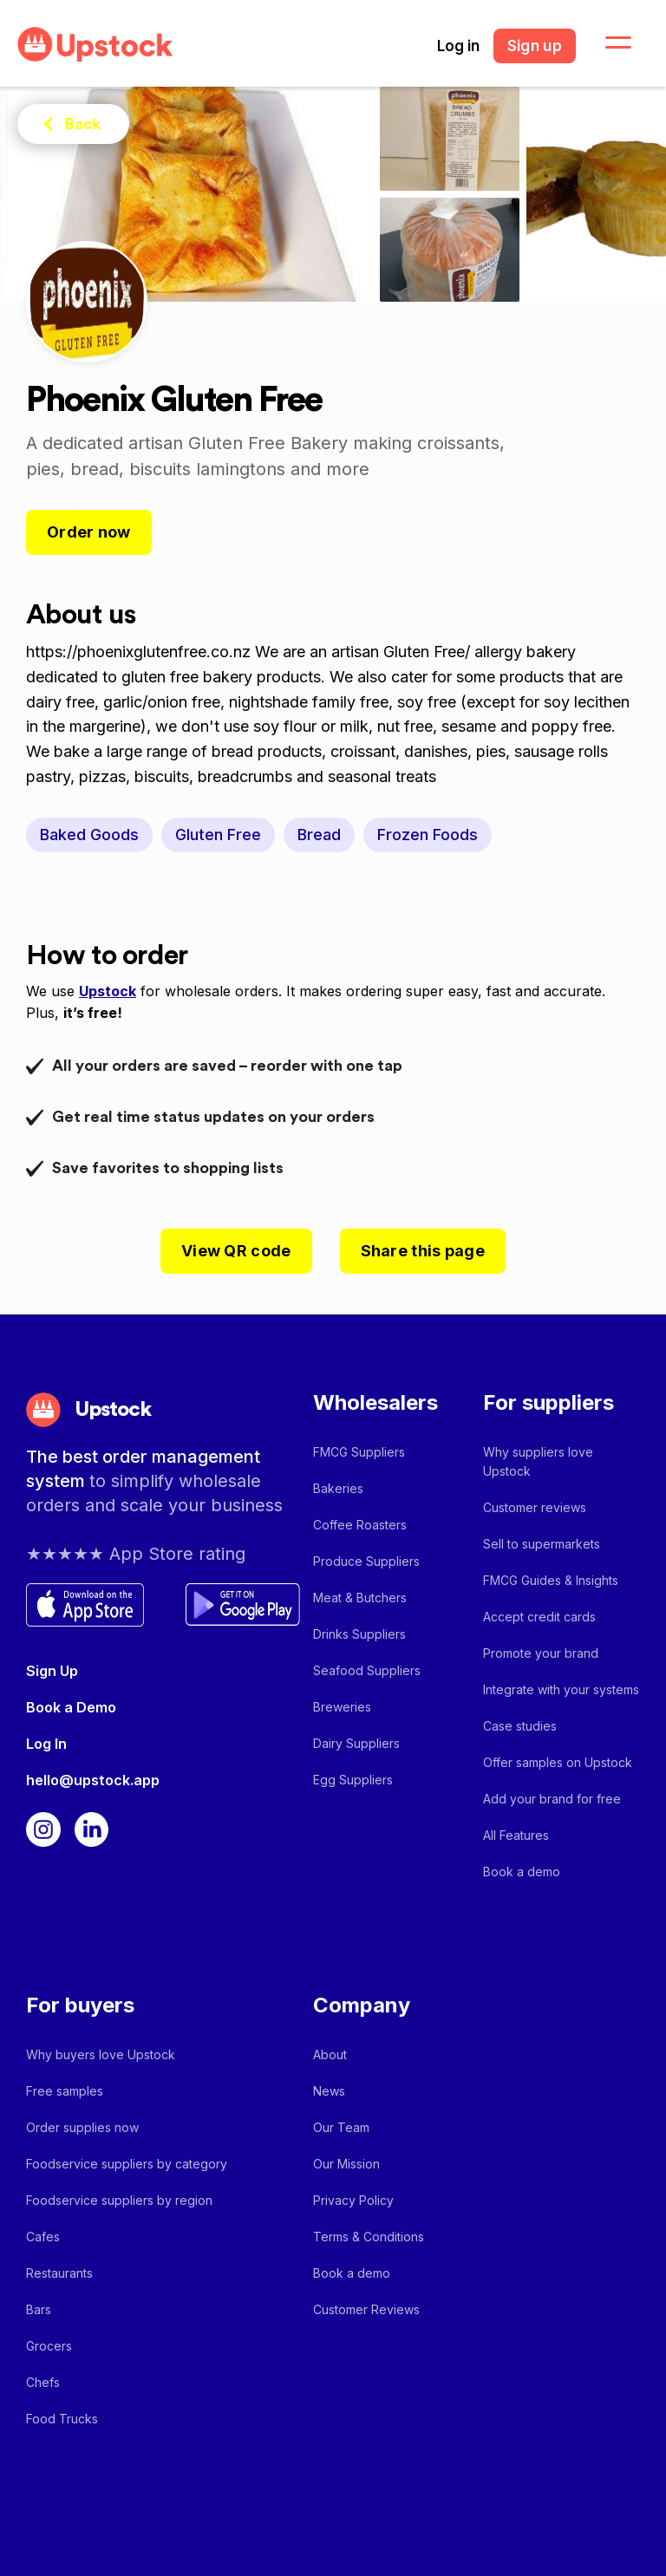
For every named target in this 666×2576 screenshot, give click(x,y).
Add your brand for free (552, 1798)
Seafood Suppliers (367, 1670)
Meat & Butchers (360, 1597)
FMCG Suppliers (359, 1452)
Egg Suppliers (353, 1779)
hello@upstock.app (93, 1780)
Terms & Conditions (368, 2236)
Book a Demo (71, 1707)
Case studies (520, 1725)
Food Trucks (62, 2418)
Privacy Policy (353, 2200)
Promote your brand (540, 1653)
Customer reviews (534, 1507)
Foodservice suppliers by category (126, 2163)
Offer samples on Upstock (557, 1762)
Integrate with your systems (561, 1689)
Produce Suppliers (366, 1561)
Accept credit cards (539, 1616)
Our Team (341, 2127)
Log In (46, 1743)
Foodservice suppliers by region (119, 2200)
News (329, 2091)
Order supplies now (82, 2127)
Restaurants (59, 2273)
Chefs (43, 2382)
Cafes (43, 2236)
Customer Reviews (366, 2309)
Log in (458, 46)
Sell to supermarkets (541, 1543)
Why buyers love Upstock (100, 2054)
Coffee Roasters (360, 1524)
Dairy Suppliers (356, 1743)
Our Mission (346, 2163)
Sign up (534, 46)
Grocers (49, 2345)
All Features (516, 1835)
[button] (608, 43)
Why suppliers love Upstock (538, 1461)
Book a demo (521, 1871)
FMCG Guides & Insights (550, 1580)
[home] (95, 44)
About (330, 2054)
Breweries (342, 1706)
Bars (38, 2309)
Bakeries (338, 1488)
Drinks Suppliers (359, 1634)
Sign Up (52, 1670)
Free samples (64, 2091)
